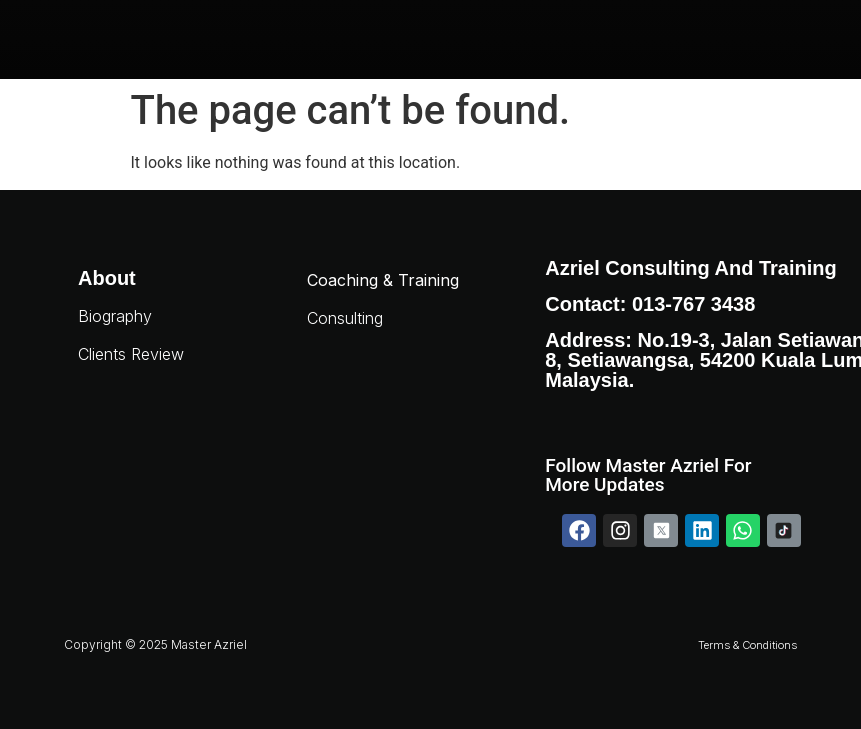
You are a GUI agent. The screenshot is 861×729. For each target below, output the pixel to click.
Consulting (345, 318)
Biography (115, 316)
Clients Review (131, 354)
